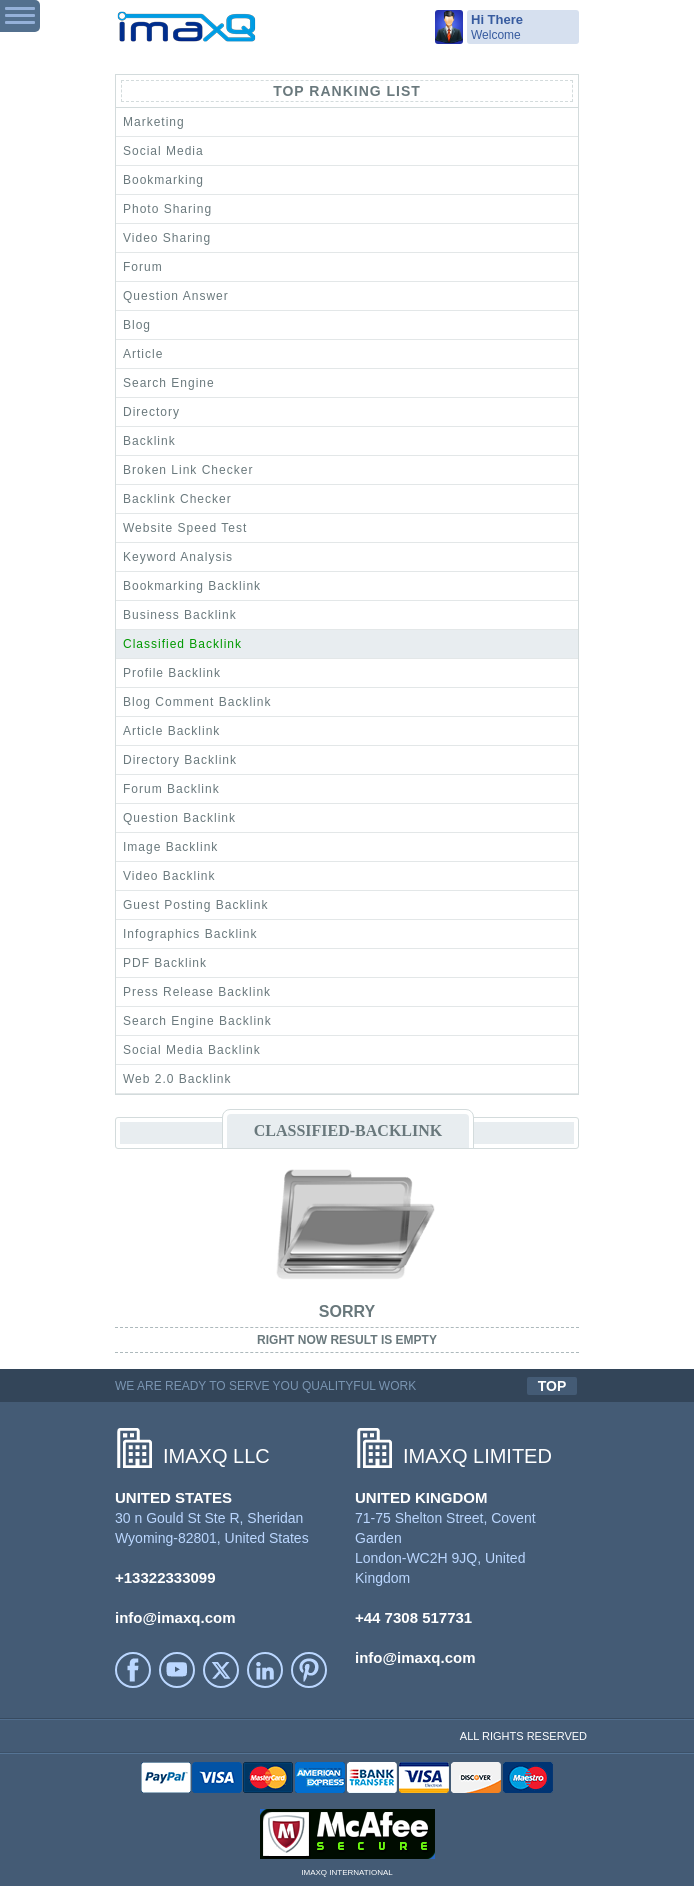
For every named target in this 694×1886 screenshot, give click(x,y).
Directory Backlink (180, 760)
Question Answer (176, 296)
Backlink (149, 441)
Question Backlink (179, 818)
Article (143, 354)
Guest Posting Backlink (195, 905)
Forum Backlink (171, 789)
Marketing (154, 122)
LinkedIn (265, 1670)
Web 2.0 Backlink (177, 1079)
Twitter (221, 1670)
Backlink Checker (177, 499)
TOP (552, 1386)
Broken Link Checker (188, 470)
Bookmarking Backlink (192, 586)
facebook (133, 1670)
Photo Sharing (167, 209)
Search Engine (169, 383)
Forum (143, 267)
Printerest (309, 1670)
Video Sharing (167, 238)
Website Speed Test (185, 528)
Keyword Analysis (178, 557)
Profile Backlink (172, 673)
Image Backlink (170, 847)
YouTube (177, 1670)
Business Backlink (180, 615)
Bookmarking (163, 180)
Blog (137, 325)
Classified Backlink (182, 644)
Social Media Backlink (192, 1050)
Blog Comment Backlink (197, 702)
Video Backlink (169, 876)
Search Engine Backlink (197, 1021)
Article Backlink (171, 731)
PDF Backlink (165, 963)
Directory (151, 412)
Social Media (163, 151)
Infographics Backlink (190, 934)
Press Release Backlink (197, 992)
